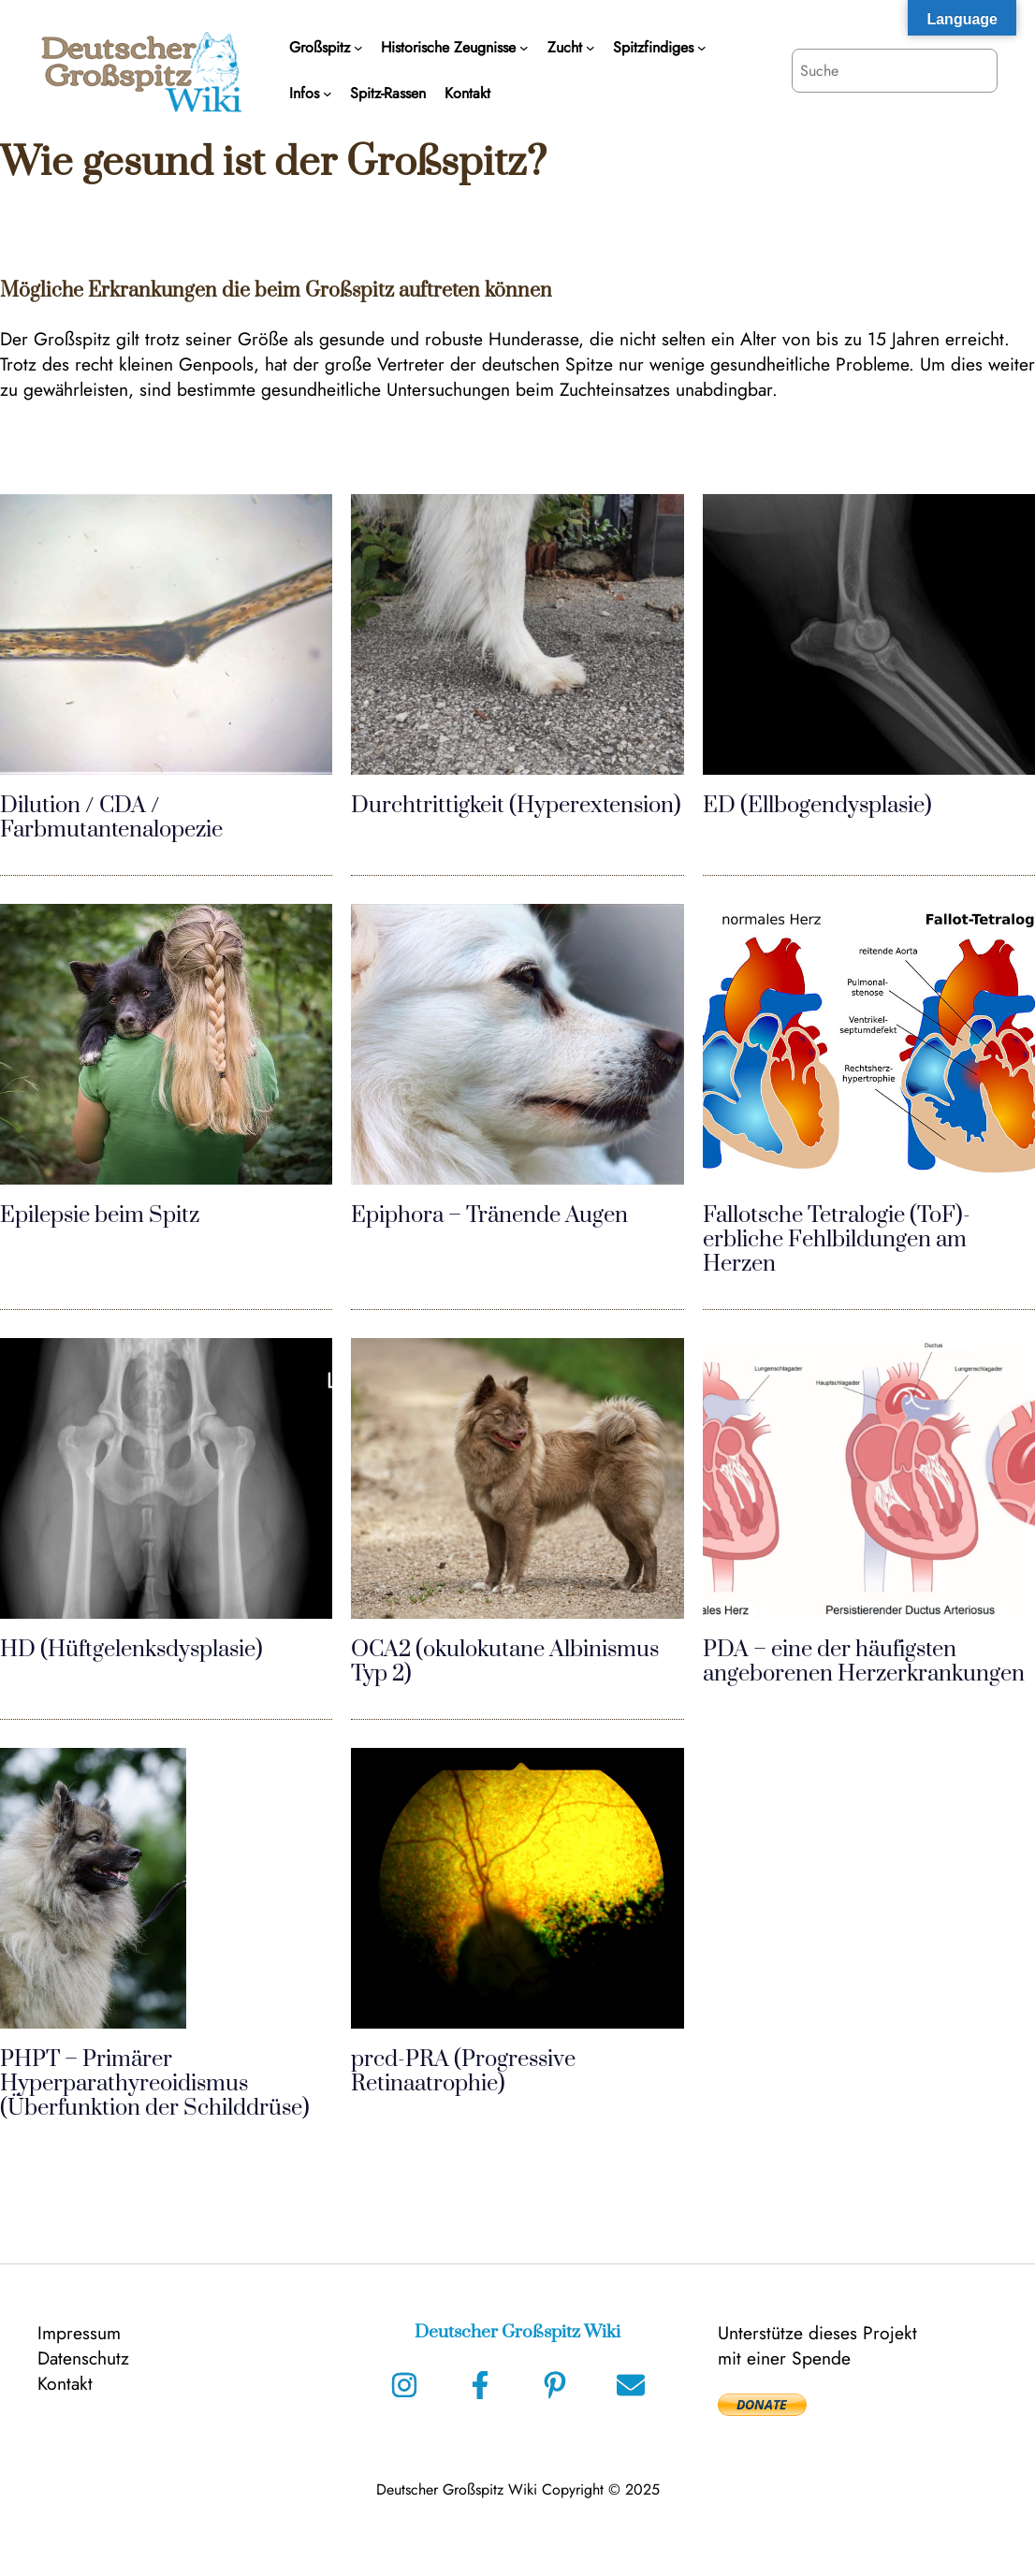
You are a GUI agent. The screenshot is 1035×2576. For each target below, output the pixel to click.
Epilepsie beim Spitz (99, 1215)
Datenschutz (83, 2358)
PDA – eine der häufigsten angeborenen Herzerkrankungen (864, 1662)
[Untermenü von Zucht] (590, 47)
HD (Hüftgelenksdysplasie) (131, 1650)
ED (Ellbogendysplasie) (817, 806)
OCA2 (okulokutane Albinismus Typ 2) (505, 1662)
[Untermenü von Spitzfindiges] (702, 47)
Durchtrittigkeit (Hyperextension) (516, 806)
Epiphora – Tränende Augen (489, 1215)
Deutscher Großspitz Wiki (517, 2332)
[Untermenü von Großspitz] (358, 47)
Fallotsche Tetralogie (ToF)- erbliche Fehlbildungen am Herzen (836, 1239)
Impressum (79, 2333)
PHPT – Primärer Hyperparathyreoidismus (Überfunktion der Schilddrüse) (155, 2083)
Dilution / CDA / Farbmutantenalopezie (111, 818)
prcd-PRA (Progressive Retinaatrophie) (463, 2071)
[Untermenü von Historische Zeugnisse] (524, 47)
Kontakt (65, 2383)
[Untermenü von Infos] (327, 93)
